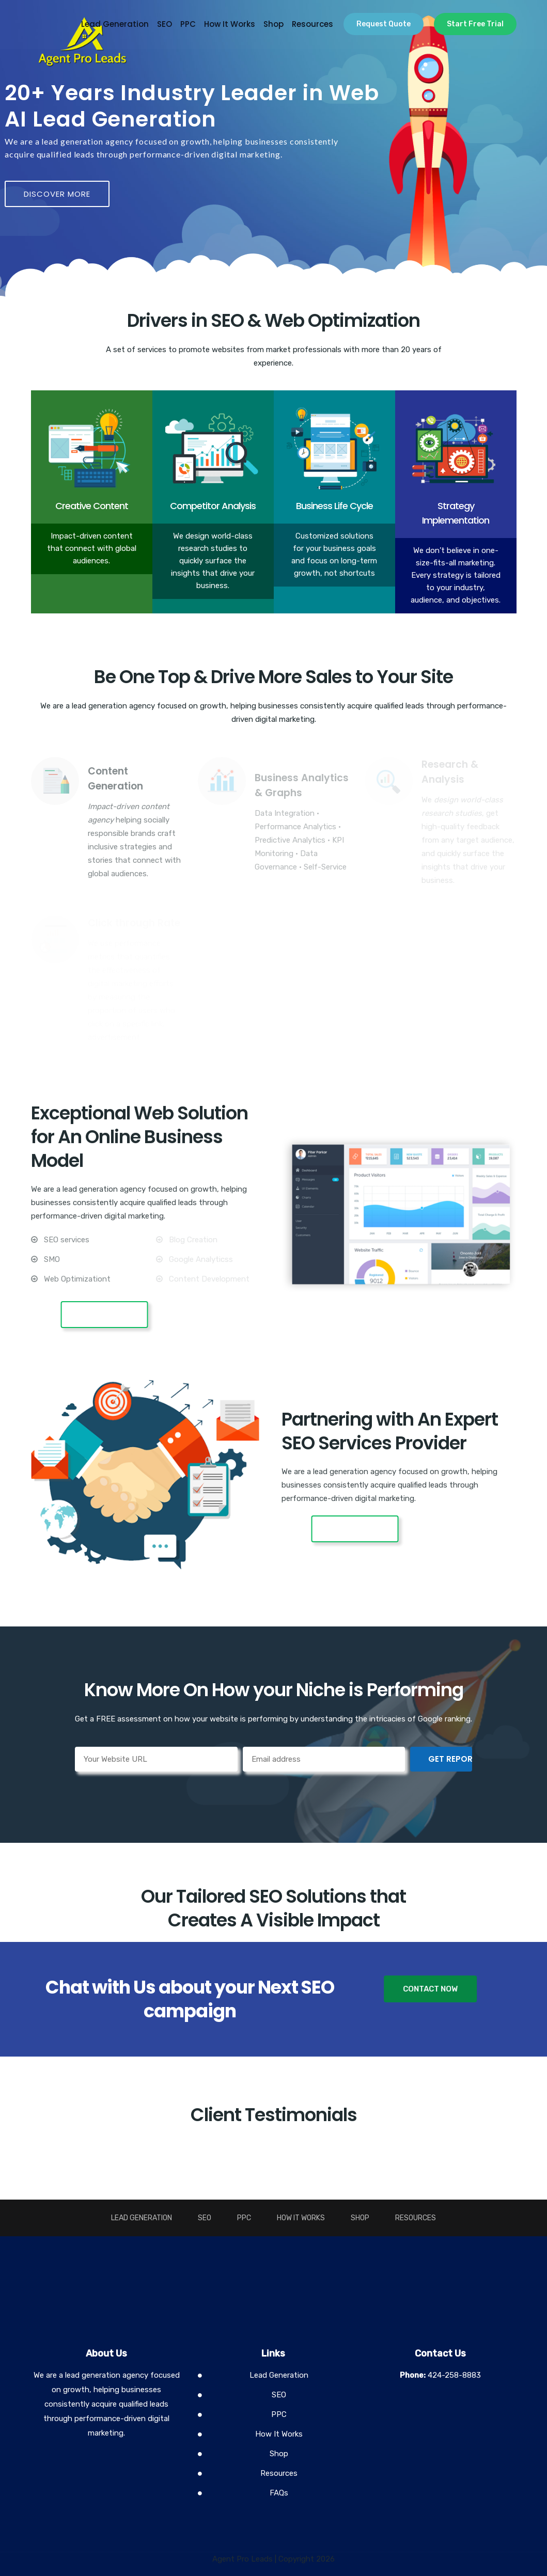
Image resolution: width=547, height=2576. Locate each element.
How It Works (229, 24)
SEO (164, 24)
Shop (273, 24)
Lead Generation (115, 24)
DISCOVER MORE (57, 193)
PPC (188, 24)
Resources (312, 24)
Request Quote (383, 24)
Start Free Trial (475, 24)
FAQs (279, 2493)
